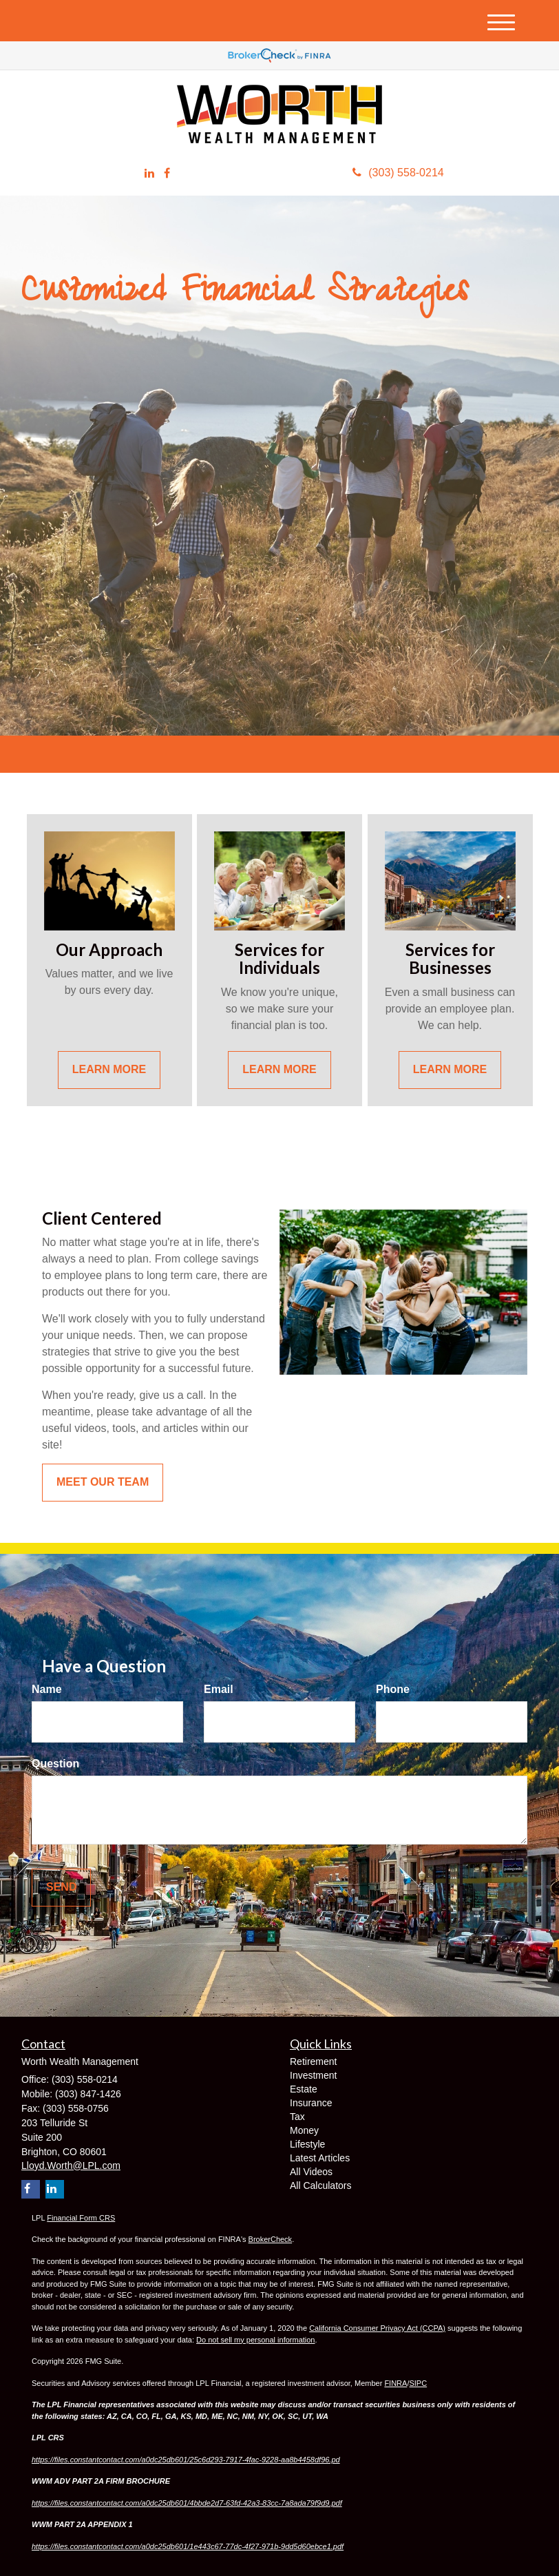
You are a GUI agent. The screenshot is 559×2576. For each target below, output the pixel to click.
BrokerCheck (271, 2239)
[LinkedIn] (149, 174)
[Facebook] (167, 174)
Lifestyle (307, 2144)
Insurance (311, 2102)
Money (304, 2130)
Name (47, 1689)
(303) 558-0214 (397, 172)
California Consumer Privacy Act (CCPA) (377, 2328)
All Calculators (320, 2185)
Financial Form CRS (81, 2218)
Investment (313, 2075)
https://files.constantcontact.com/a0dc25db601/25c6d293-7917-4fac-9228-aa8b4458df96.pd (186, 2459)
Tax (297, 2116)
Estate (303, 2089)
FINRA (395, 2383)
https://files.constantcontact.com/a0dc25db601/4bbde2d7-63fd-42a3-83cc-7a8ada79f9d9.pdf (187, 2503)
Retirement (313, 2061)
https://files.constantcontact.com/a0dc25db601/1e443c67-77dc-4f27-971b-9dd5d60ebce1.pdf (188, 2546)
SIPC (418, 2383)
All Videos (311, 2171)
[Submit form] (61, 1888)
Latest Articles (320, 2157)
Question (55, 1763)
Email (218, 1689)
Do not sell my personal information (255, 2340)
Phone (393, 1689)
